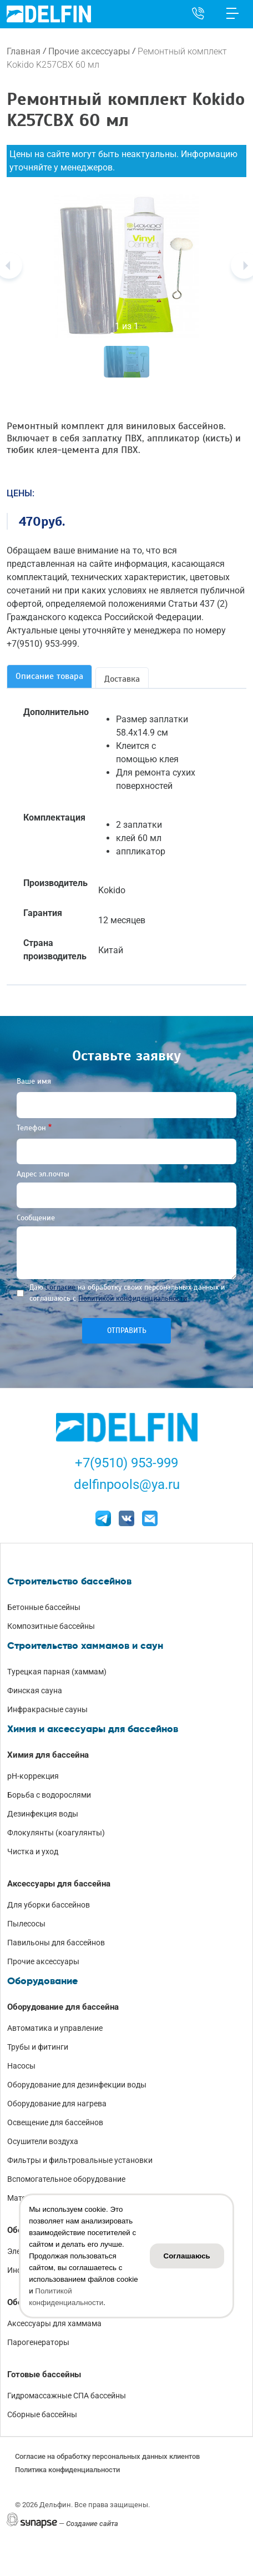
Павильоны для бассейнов (56, 1942)
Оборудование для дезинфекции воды (76, 2084)
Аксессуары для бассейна (58, 1884)
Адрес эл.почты (43, 1174)
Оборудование (42, 1981)
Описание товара (49, 676)
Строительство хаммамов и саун (85, 1645)
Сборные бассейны (42, 2414)
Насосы (21, 2065)
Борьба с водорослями (49, 1794)
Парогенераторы (38, 2342)
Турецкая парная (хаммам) (57, 1671)
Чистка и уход (32, 1851)
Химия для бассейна (48, 1755)
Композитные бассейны (51, 1626)
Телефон (31, 1128)
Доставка (122, 679)
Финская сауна (34, 1690)
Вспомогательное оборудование (66, 2179)
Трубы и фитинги (37, 2046)
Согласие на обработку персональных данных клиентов (107, 2456)
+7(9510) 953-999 (126, 1463)
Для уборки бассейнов (48, 1904)
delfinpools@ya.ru (127, 1484)
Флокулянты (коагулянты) (56, 1832)
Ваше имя (34, 1081)
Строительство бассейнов (69, 1581)
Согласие (60, 1287)
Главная (24, 51)
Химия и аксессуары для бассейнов (92, 1729)
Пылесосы (26, 1923)
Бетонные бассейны (43, 1607)
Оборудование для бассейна (63, 2007)
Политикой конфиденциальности (132, 1298)
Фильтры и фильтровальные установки (80, 2160)
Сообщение (36, 1217)
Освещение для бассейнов (55, 2122)
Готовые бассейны (44, 2374)
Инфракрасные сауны (47, 1709)
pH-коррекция (33, 1776)
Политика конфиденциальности (67, 2470)
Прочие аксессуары (89, 51)
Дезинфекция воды (42, 1813)
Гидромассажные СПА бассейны (66, 2395)
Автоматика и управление (55, 2028)
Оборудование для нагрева (57, 2103)
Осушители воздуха (42, 2141)
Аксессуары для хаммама (54, 2323)
